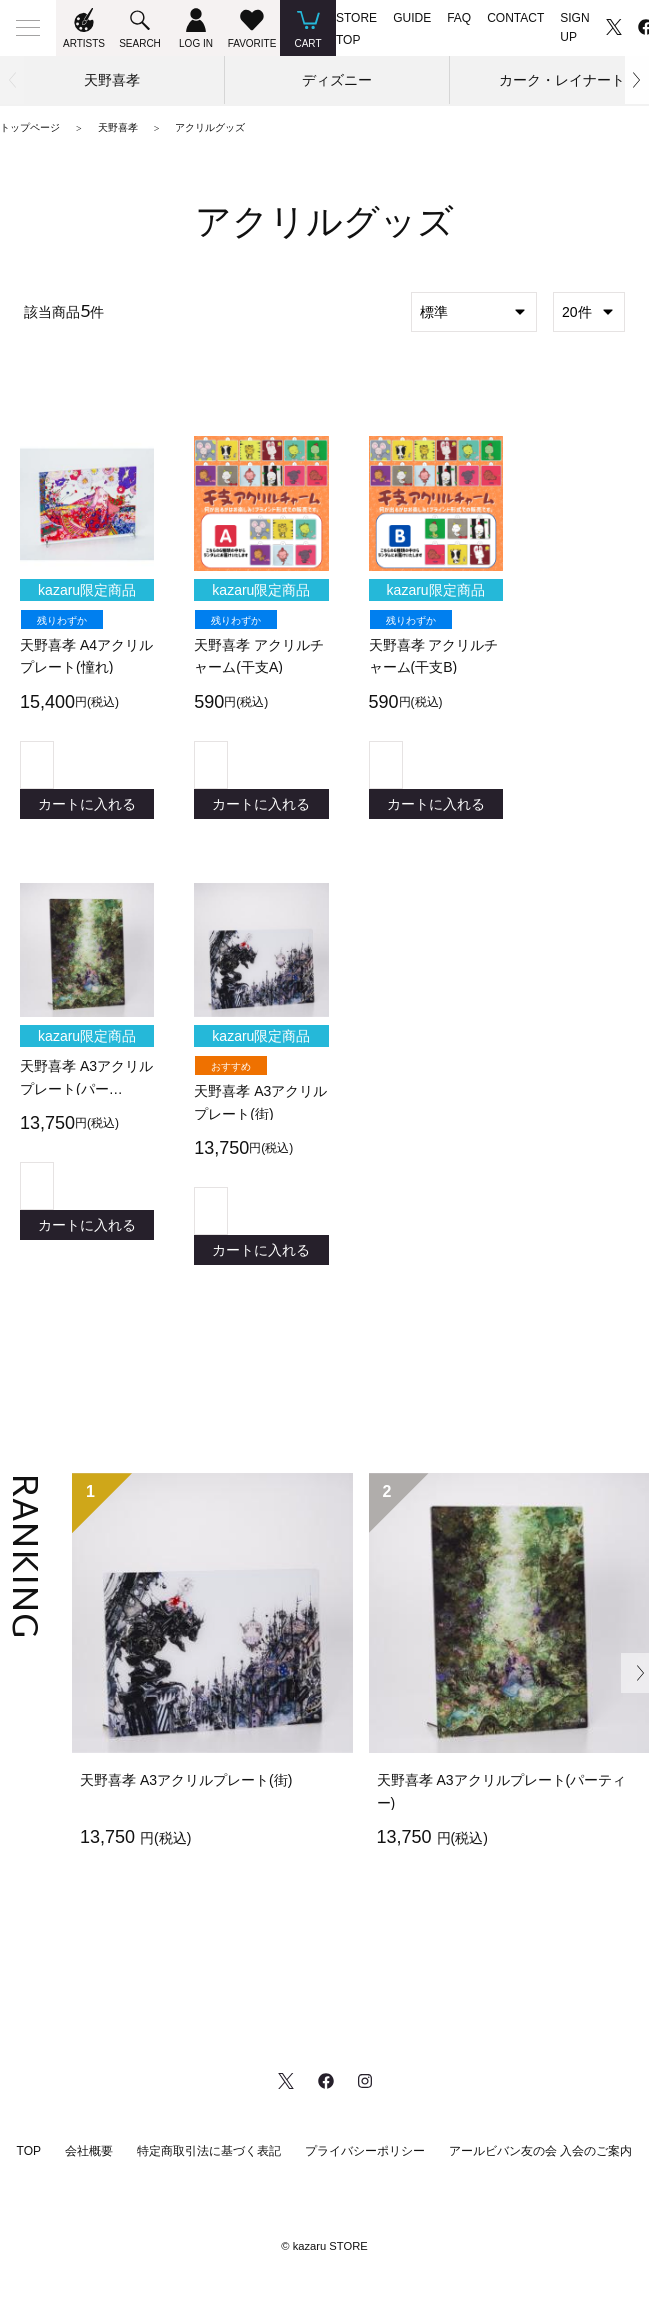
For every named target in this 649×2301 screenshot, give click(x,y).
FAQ (459, 18)
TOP (29, 2168)
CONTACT (515, 18)
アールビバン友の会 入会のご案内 (540, 2168)
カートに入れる (87, 808)
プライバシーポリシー (365, 2168)
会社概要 (89, 2168)
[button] (637, 80)
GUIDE (412, 18)
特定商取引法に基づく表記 (209, 2168)
